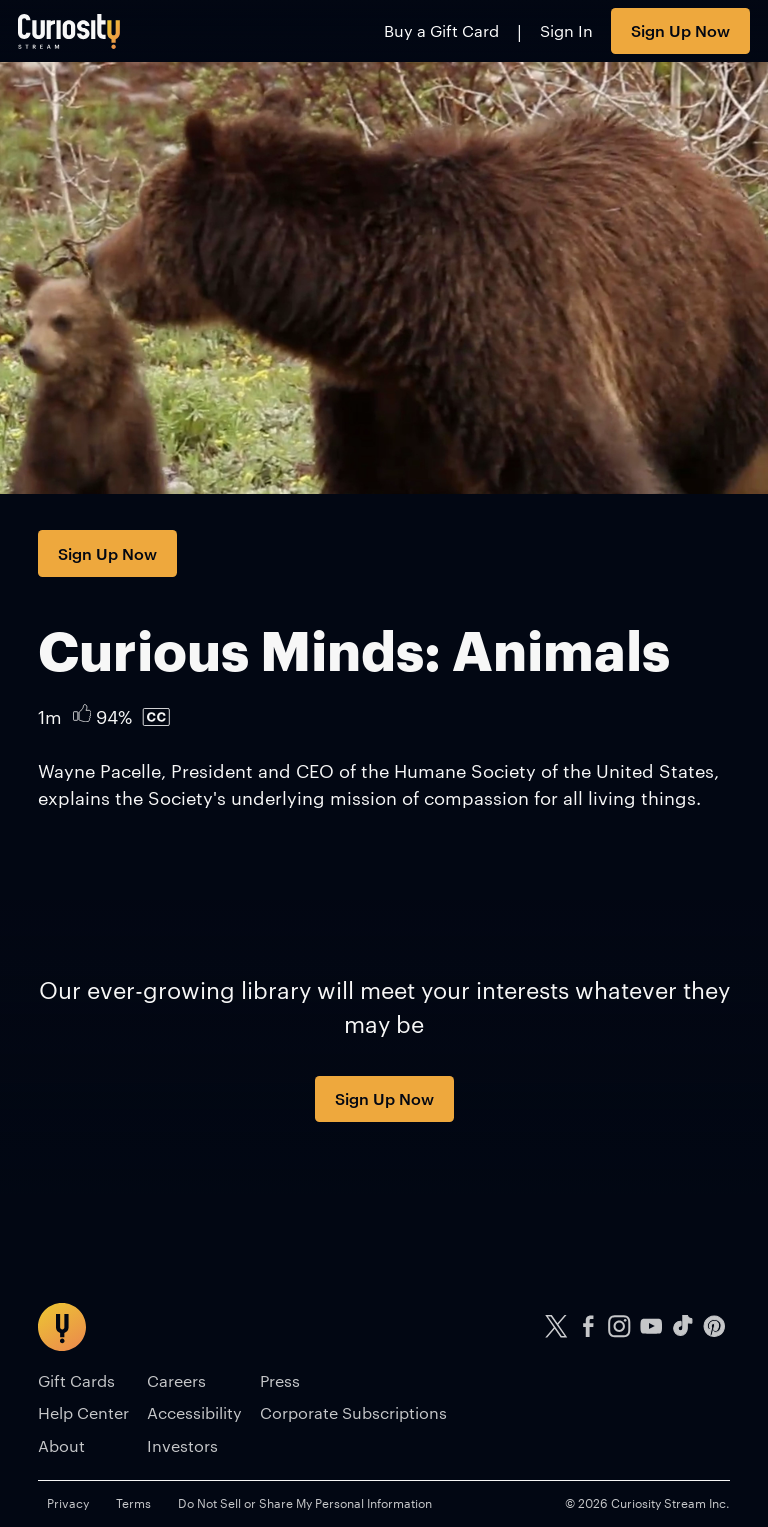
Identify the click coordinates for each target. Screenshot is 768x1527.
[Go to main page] (69, 31)
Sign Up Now (680, 30)
